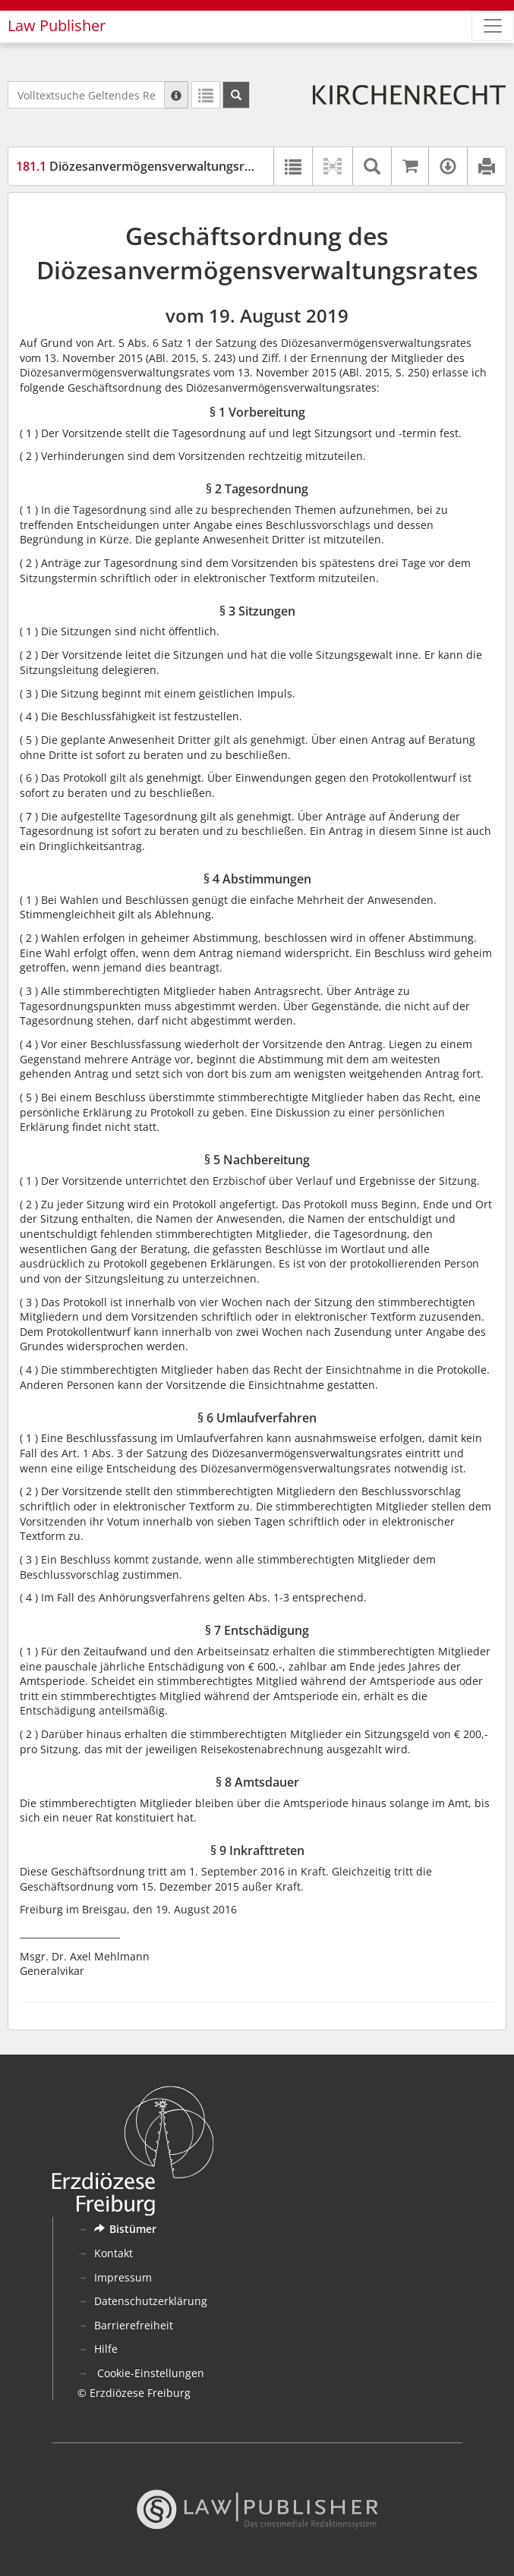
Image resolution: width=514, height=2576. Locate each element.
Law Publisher (57, 25)
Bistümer (125, 2229)
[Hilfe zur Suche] (176, 95)
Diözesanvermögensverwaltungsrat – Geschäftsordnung (196, 166)
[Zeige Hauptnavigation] (492, 26)
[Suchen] (236, 95)
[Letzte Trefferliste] (205, 95)
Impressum (123, 2277)
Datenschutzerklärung (150, 2301)
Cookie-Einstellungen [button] (149, 2373)
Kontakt (113, 2253)
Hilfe (106, 2348)
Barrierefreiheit (133, 2325)
